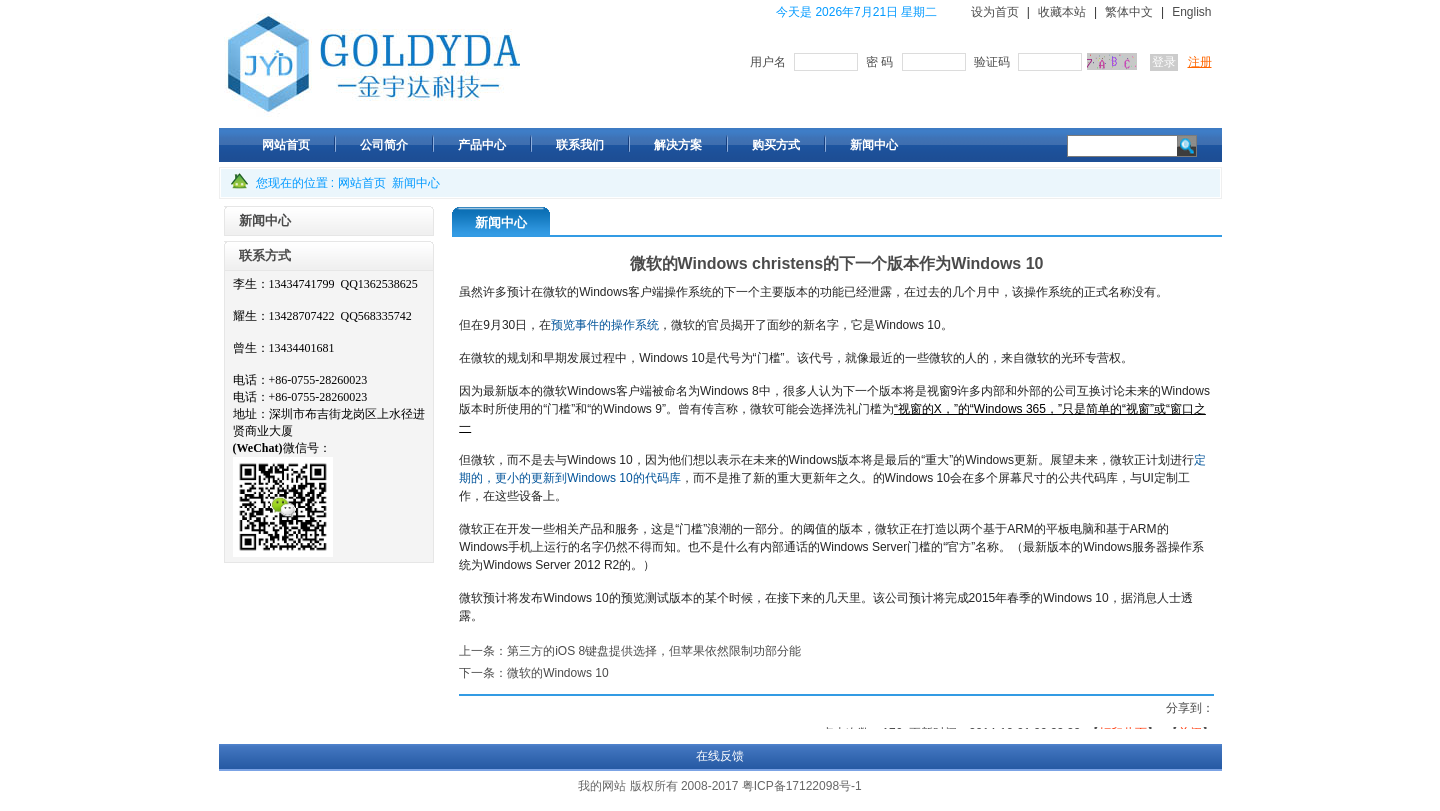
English (1191, 12)
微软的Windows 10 (557, 673)
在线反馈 (720, 756)
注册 (1200, 62)
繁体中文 (1129, 12)
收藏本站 (1062, 12)
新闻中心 (416, 183)
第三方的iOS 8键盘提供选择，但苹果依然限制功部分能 (654, 651)
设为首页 (995, 12)
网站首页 (362, 183)
